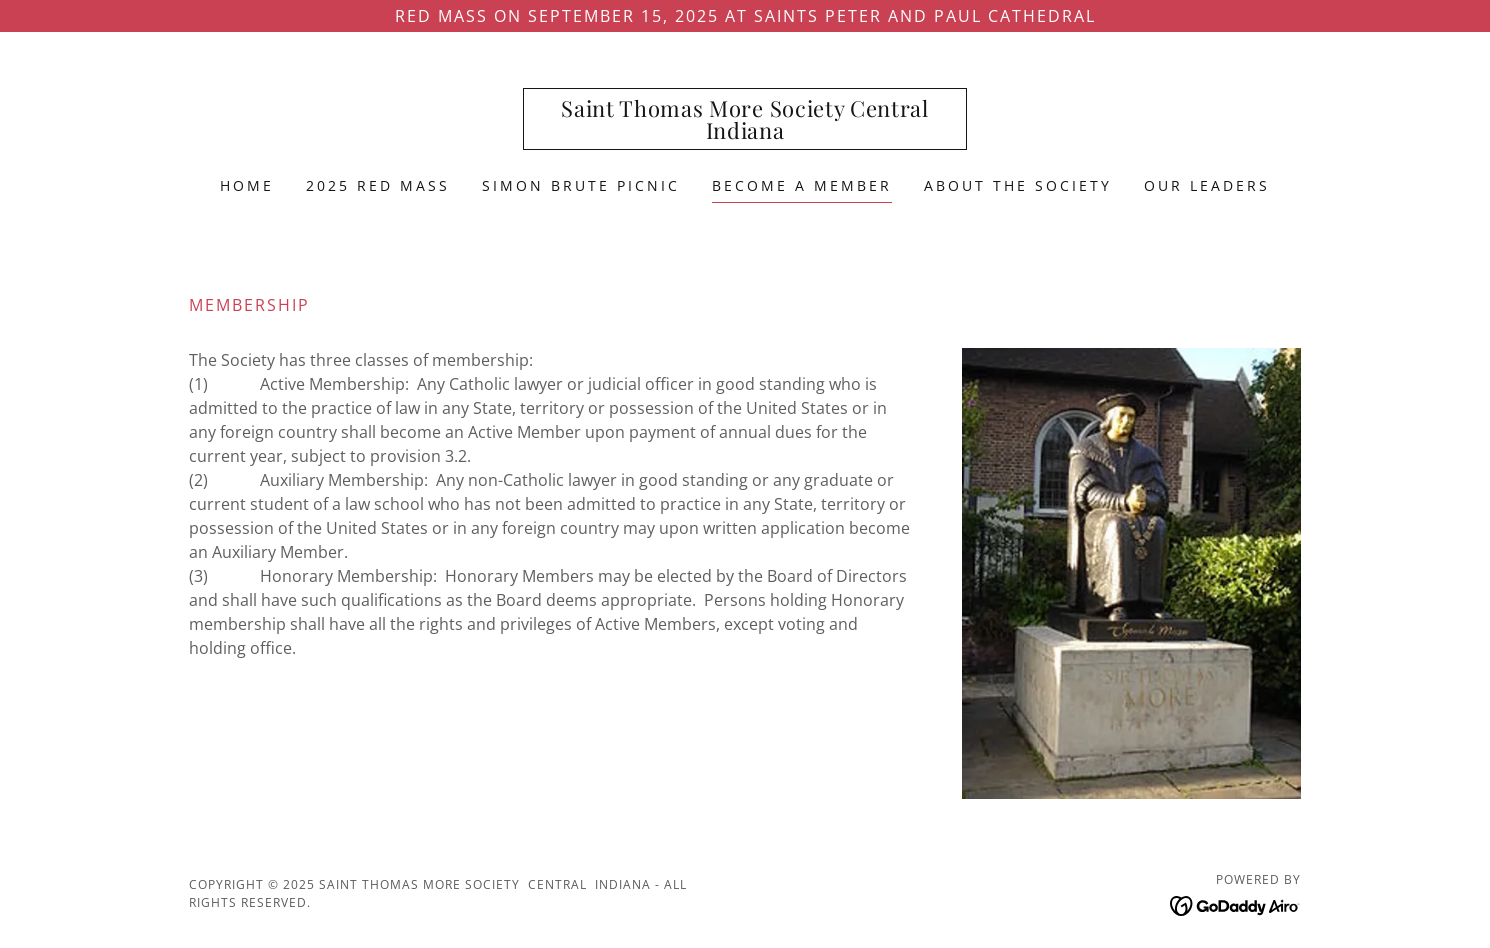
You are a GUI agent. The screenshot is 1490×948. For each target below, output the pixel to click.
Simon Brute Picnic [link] (581, 185)
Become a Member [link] (802, 185)
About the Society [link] (1018, 185)
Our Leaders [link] (1207, 185)
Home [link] (247, 185)
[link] (745, 133)
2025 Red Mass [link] (378, 185)
